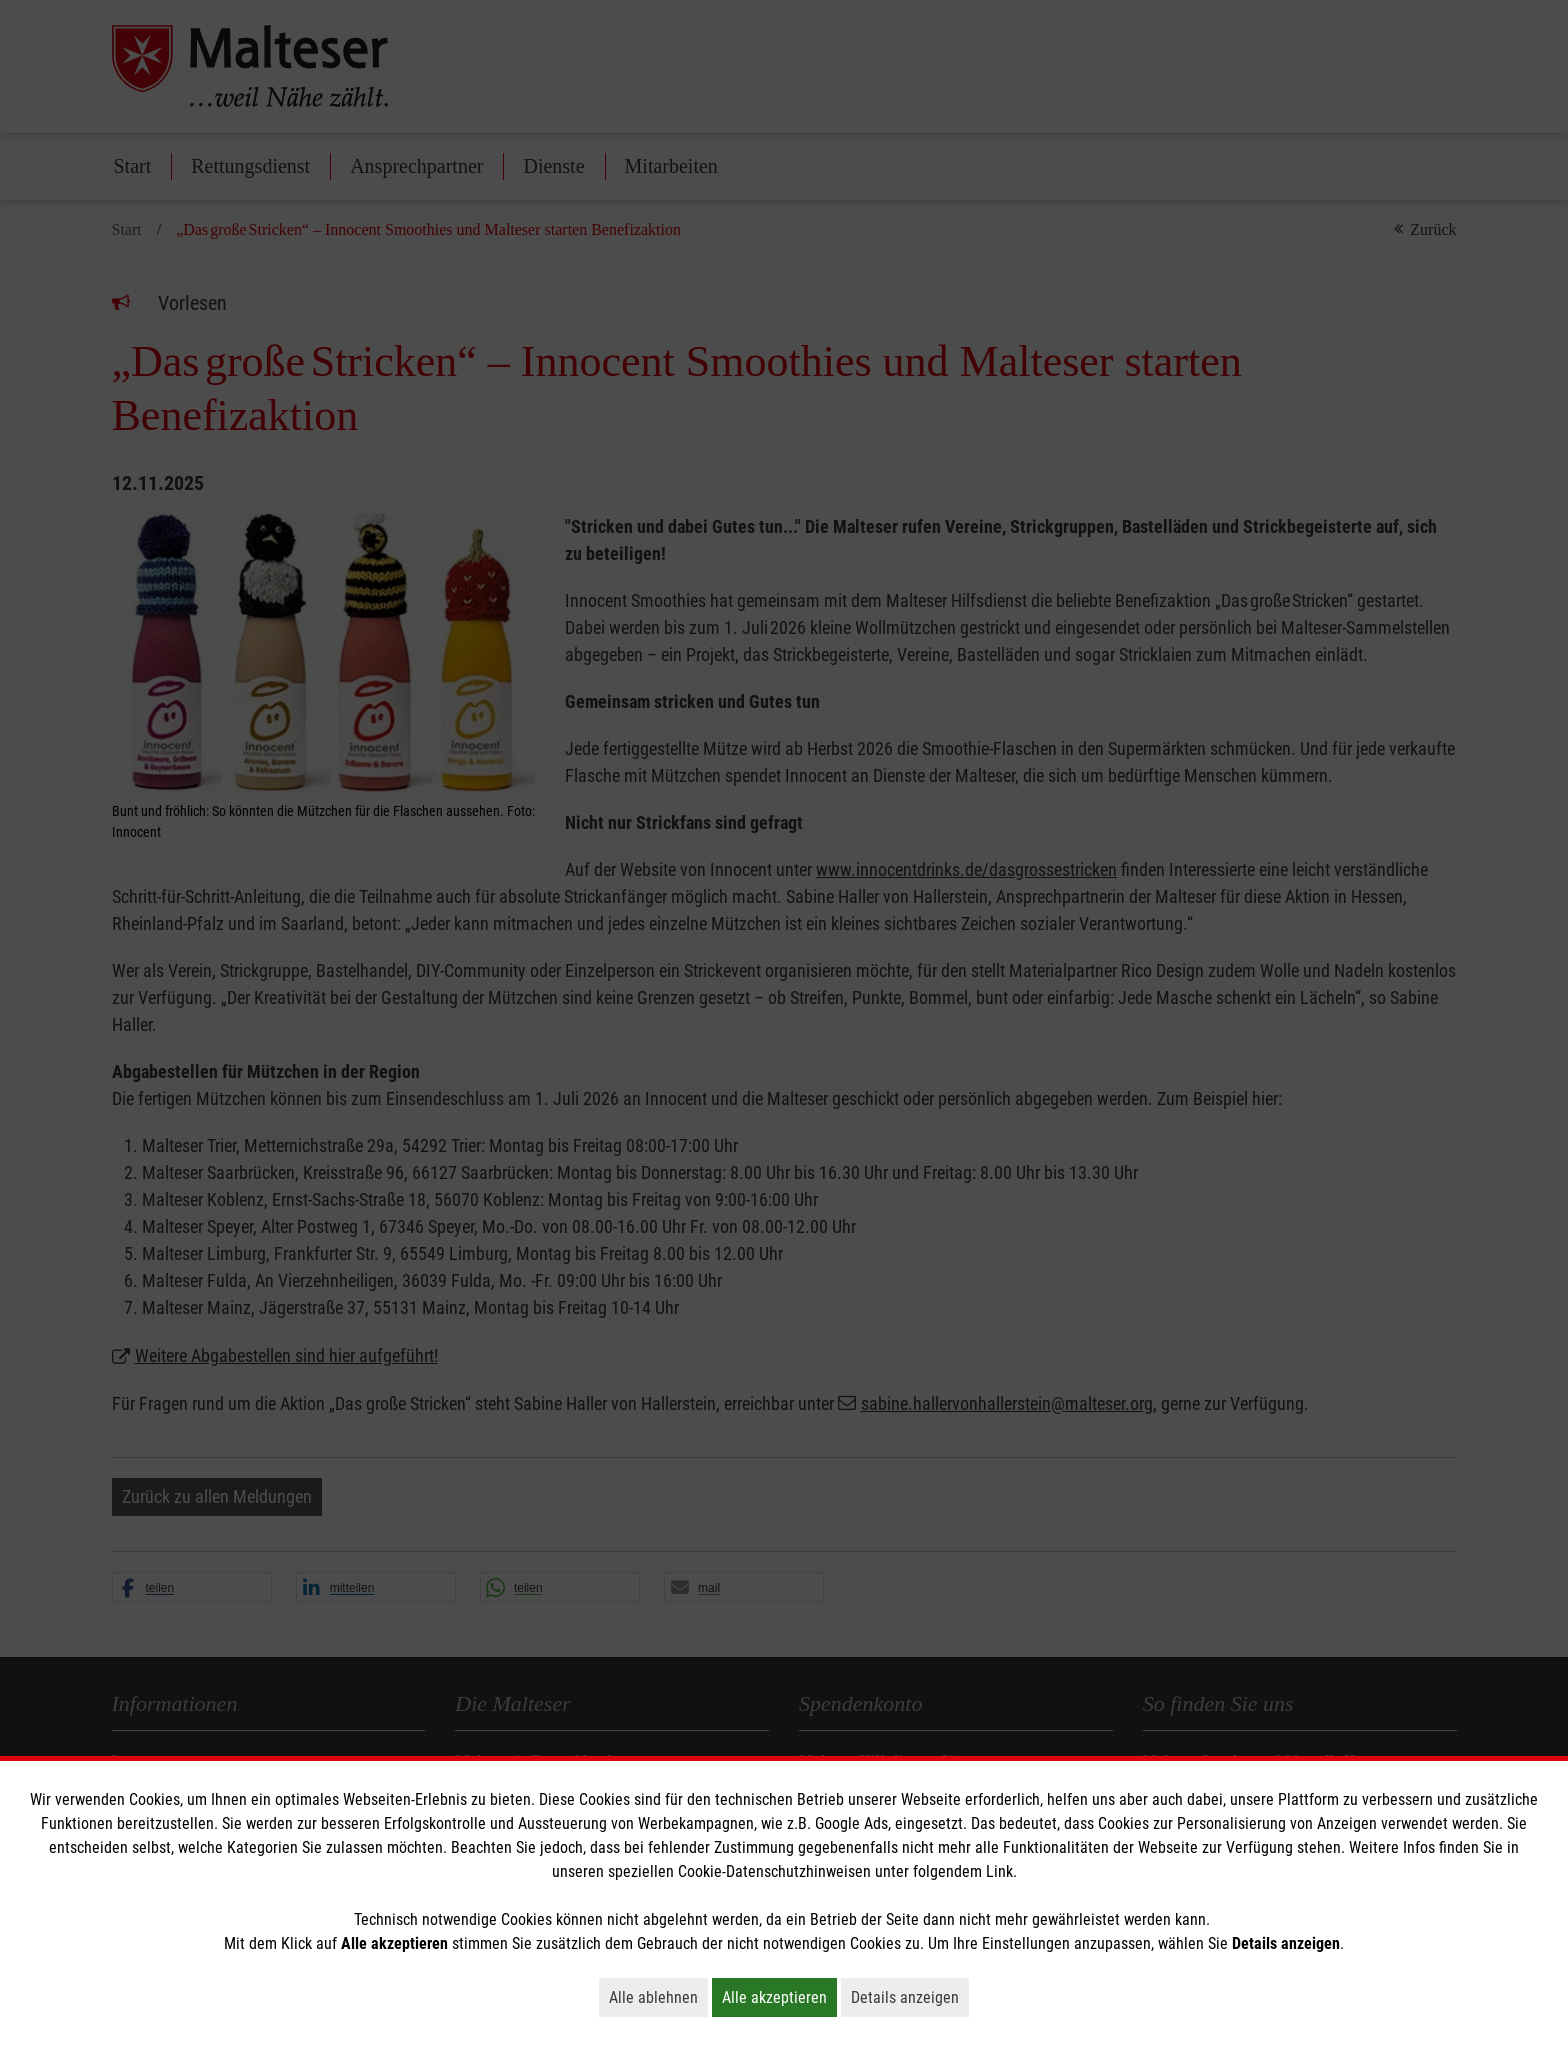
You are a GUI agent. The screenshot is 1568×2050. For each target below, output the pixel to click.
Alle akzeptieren (779, 1997)
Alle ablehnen (658, 1997)
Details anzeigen (910, 1997)
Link (999, 1871)
